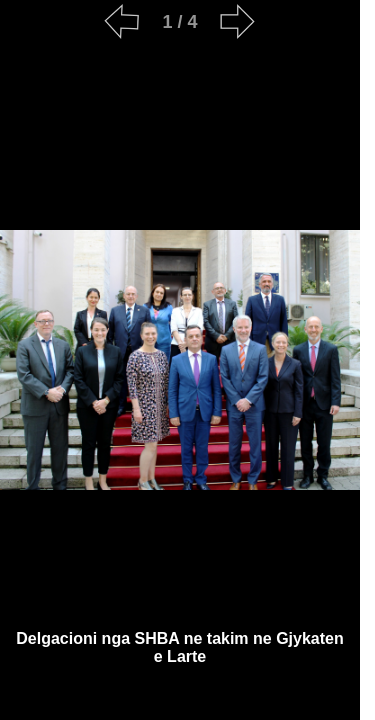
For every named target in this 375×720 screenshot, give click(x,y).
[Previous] (122, 22)
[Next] (238, 22)
